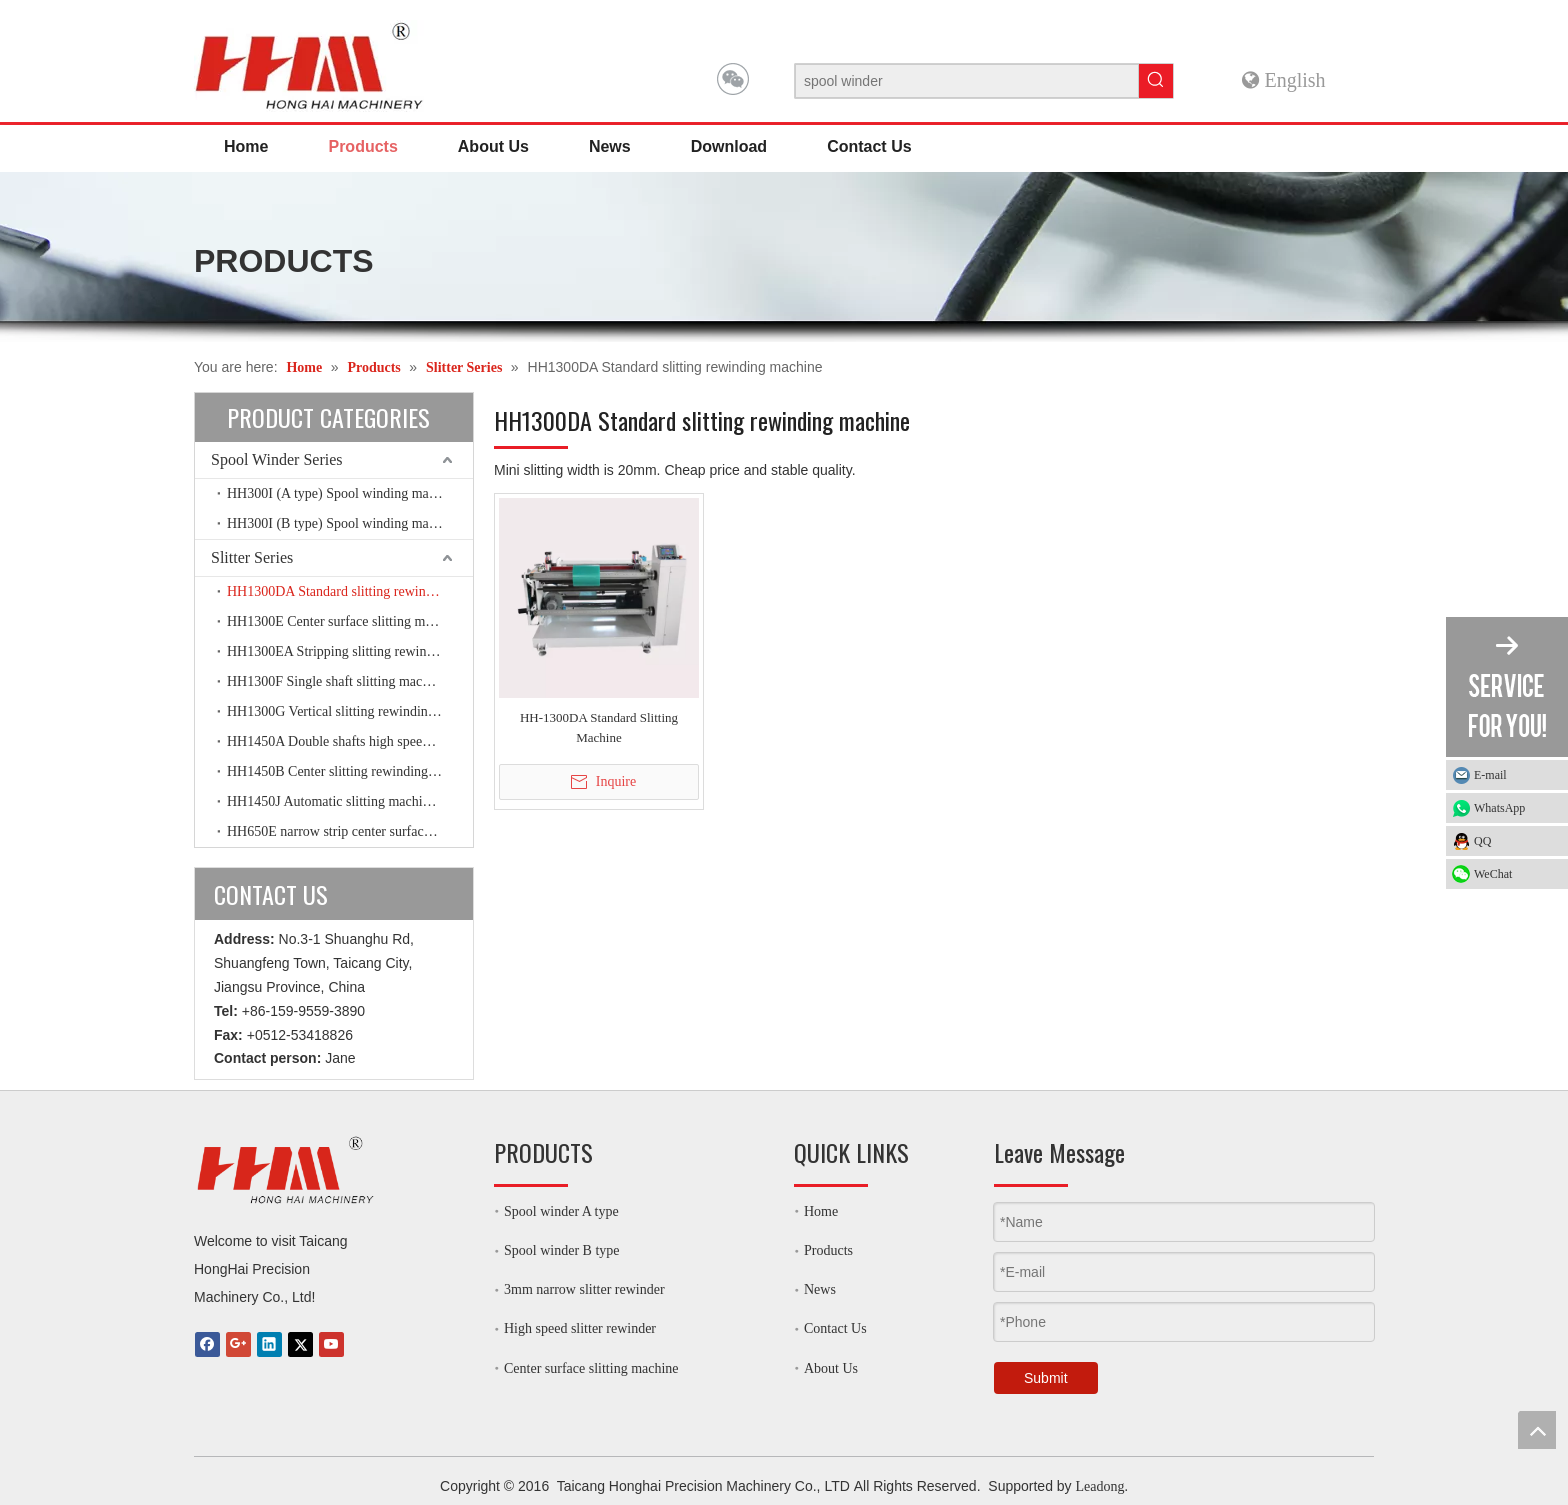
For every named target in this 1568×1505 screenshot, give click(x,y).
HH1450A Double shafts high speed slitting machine (350, 741)
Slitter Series (252, 557)
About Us (831, 1368)
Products (828, 1250)
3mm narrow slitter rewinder (584, 1289)
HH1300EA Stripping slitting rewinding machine (350, 651)
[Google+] (238, 1344)
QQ (1482, 841)
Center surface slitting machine (591, 1368)
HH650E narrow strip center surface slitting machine (350, 831)
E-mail (1490, 775)
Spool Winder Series (277, 459)
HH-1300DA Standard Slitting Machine (599, 727)
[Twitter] (300, 1344)
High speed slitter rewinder (580, 1328)
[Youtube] (331, 1344)
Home (821, 1211)
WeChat (1493, 874)
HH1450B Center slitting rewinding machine (350, 771)
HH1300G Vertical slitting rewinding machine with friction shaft (350, 711)
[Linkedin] (269, 1344)
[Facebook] (207, 1344)
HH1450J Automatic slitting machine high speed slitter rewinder (350, 801)
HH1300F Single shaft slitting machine (336, 681)
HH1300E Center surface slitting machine (344, 621)
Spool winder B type (562, 1250)
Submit (1046, 1378)
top (1537, 1430)
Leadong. (1101, 1486)
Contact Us (835, 1328)
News (820, 1289)
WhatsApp (1516, 808)
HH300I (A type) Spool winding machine (343, 493)
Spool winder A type (561, 1211)
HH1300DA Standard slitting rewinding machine (350, 591)
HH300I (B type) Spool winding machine (343, 523)
